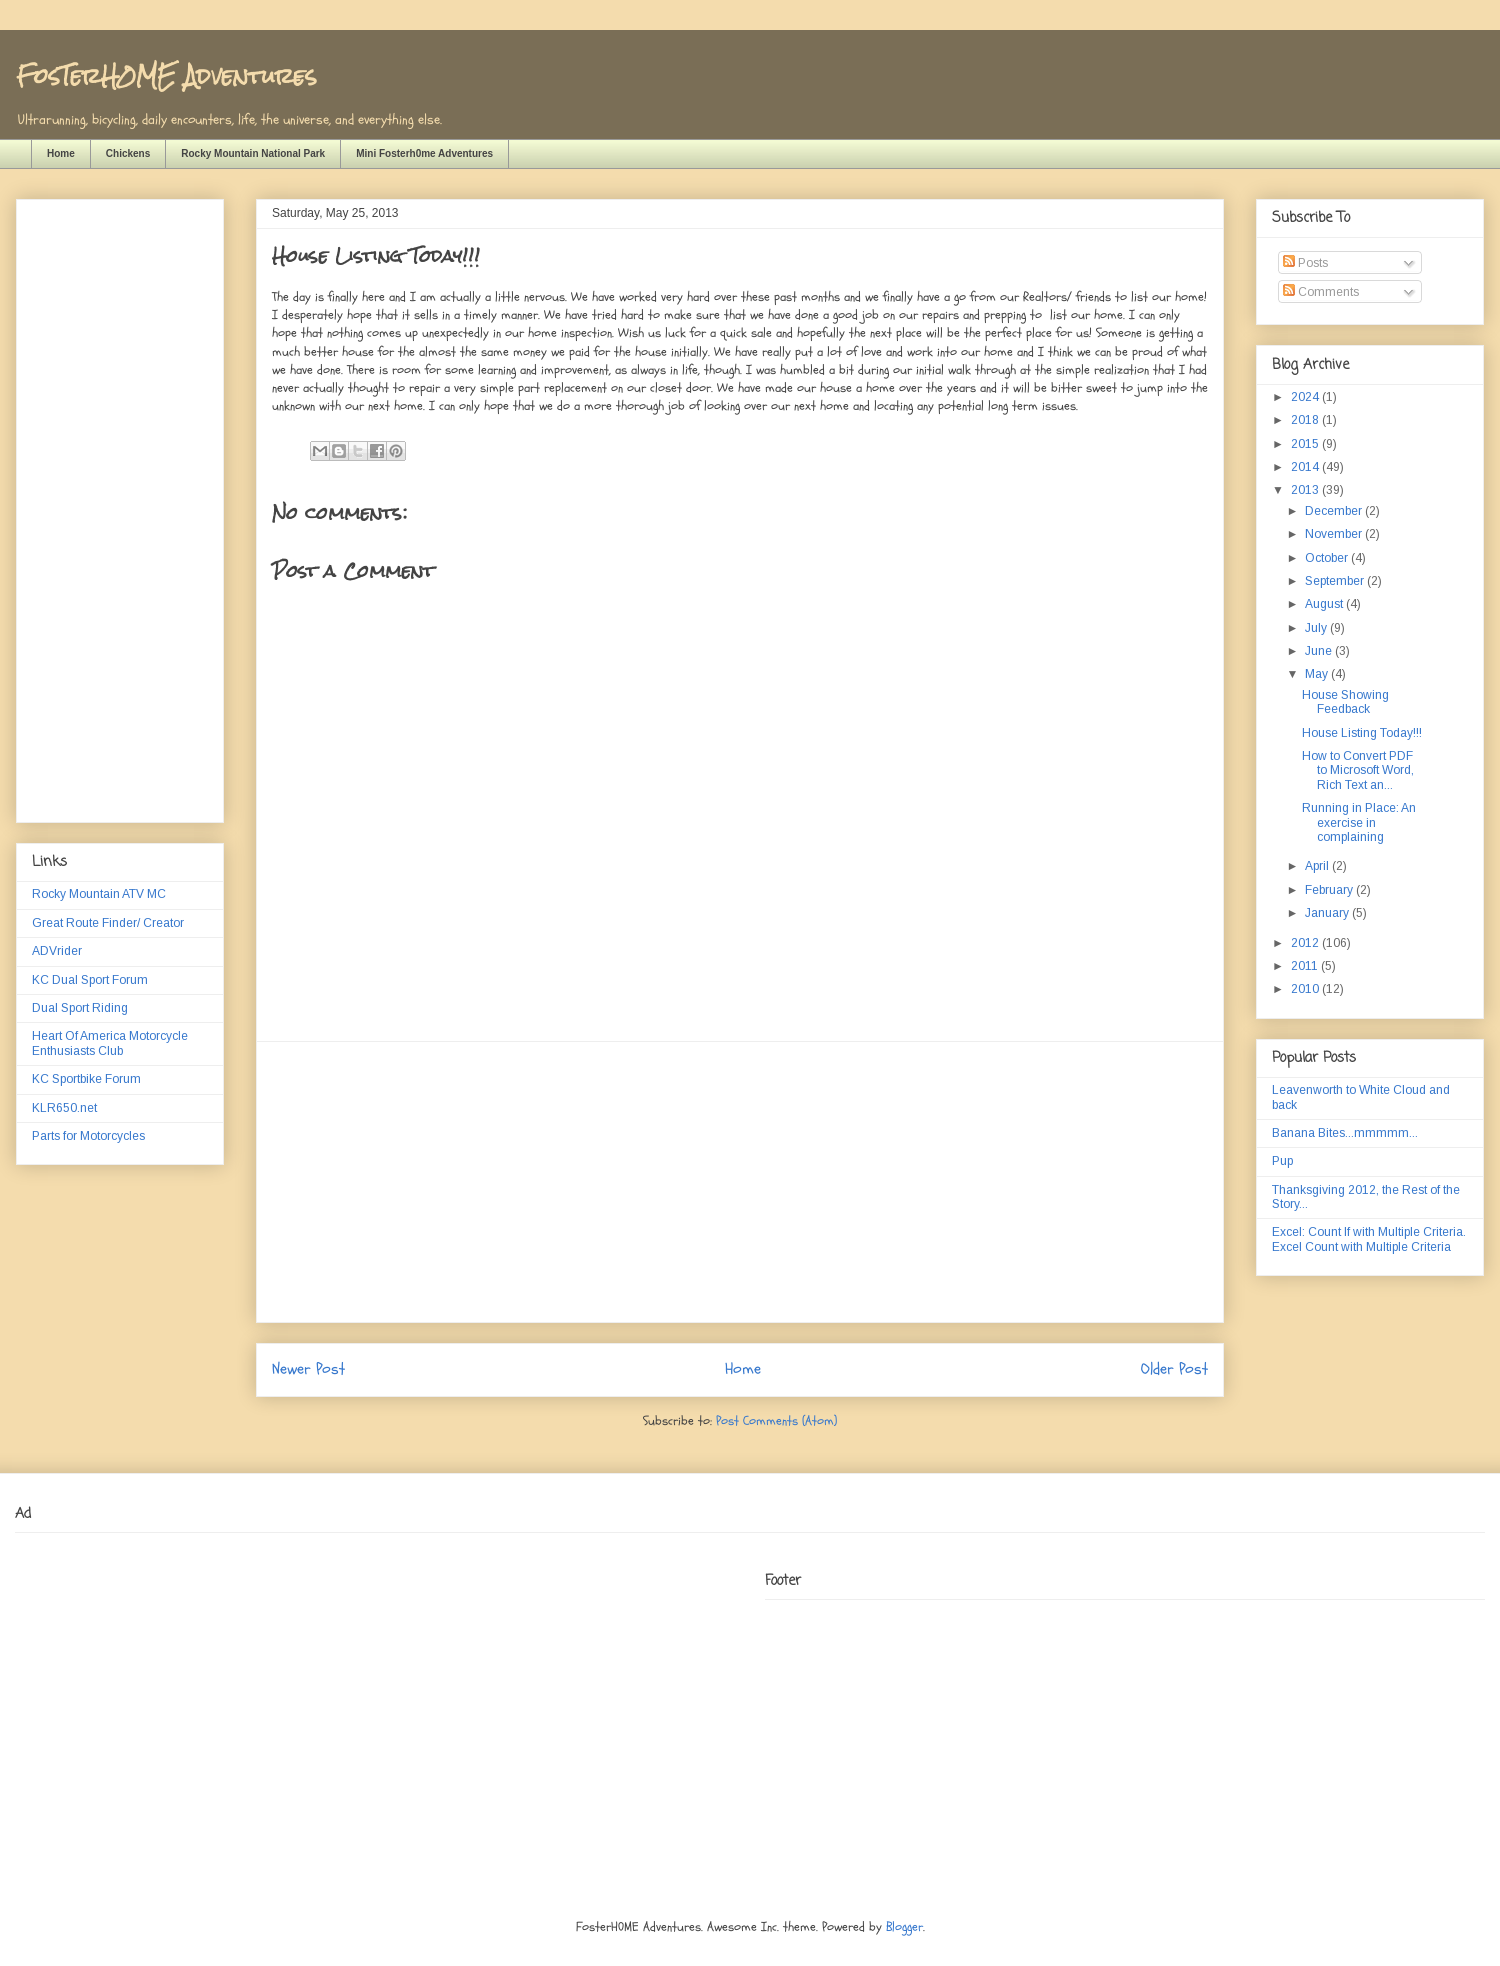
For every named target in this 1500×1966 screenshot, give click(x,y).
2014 (1306, 467)
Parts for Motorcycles (88, 1136)
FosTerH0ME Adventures (166, 75)
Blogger (904, 1927)
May (1318, 674)
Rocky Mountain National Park (253, 153)
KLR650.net (64, 1108)
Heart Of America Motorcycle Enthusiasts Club (110, 1043)
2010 (1306, 989)
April (1318, 866)
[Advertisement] (740, 1182)
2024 (1306, 397)
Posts (1305, 263)
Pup (1282, 1161)
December (1335, 511)
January (1328, 913)
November (1335, 534)
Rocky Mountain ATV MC (99, 894)
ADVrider (57, 951)
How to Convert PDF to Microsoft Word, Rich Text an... (1358, 770)
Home (61, 153)
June (1320, 651)
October (1328, 558)
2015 (1306, 444)
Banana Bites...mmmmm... (1345, 1133)
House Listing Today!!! (1362, 733)
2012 (1306, 943)
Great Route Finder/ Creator (108, 923)
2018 (1306, 420)
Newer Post (308, 1369)
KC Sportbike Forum (86, 1079)
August (1325, 604)
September (1336, 581)
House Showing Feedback (1345, 702)
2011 (1306, 966)
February (1330, 890)
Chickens (128, 153)
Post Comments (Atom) (776, 1421)
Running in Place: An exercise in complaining (1359, 822)
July (1317, 628)
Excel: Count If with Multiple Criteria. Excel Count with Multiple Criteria (1369, 1239)
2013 (1306, 490)
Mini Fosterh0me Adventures (424, 153)
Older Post (1174, 1369)
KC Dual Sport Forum (90, 980)
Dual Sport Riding (80, 1008)
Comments (1321, 292)
